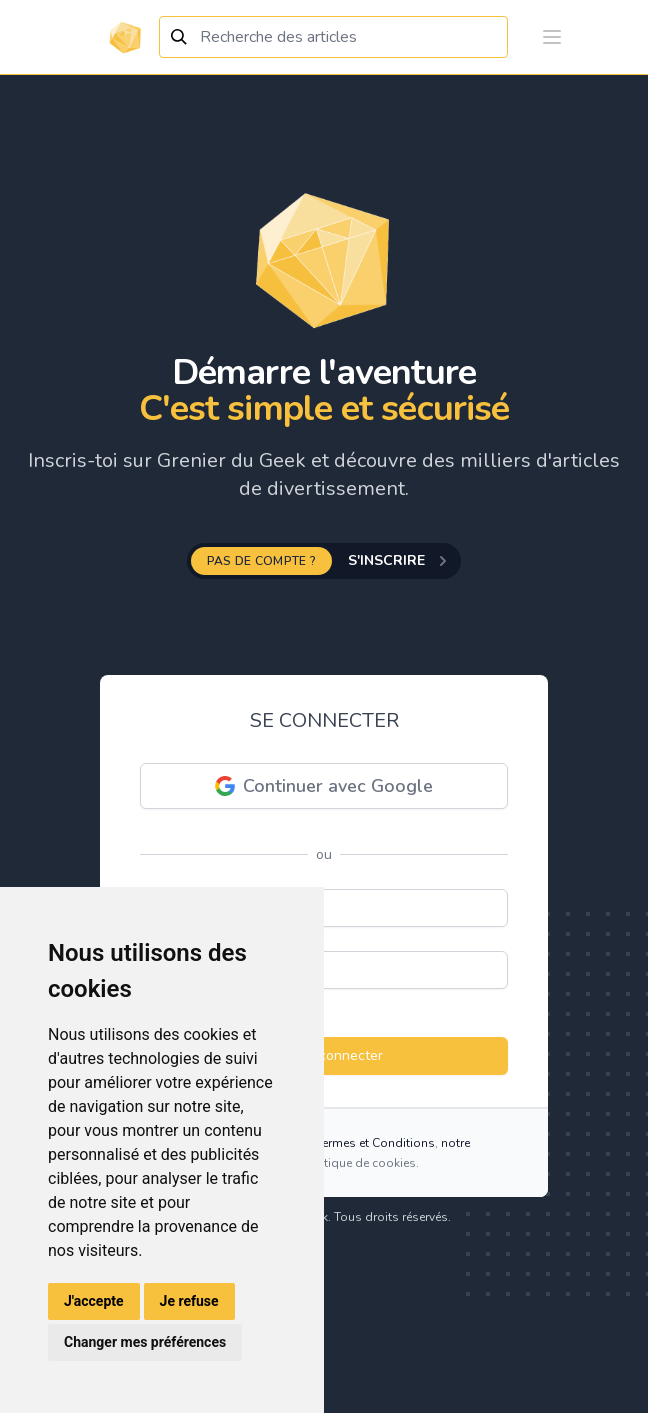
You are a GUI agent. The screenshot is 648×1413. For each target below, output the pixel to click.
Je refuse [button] (189, 1301)
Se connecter (324, 1056)
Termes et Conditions (375, 1143)
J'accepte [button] (94, 1301)
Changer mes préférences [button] (145, 1342)
